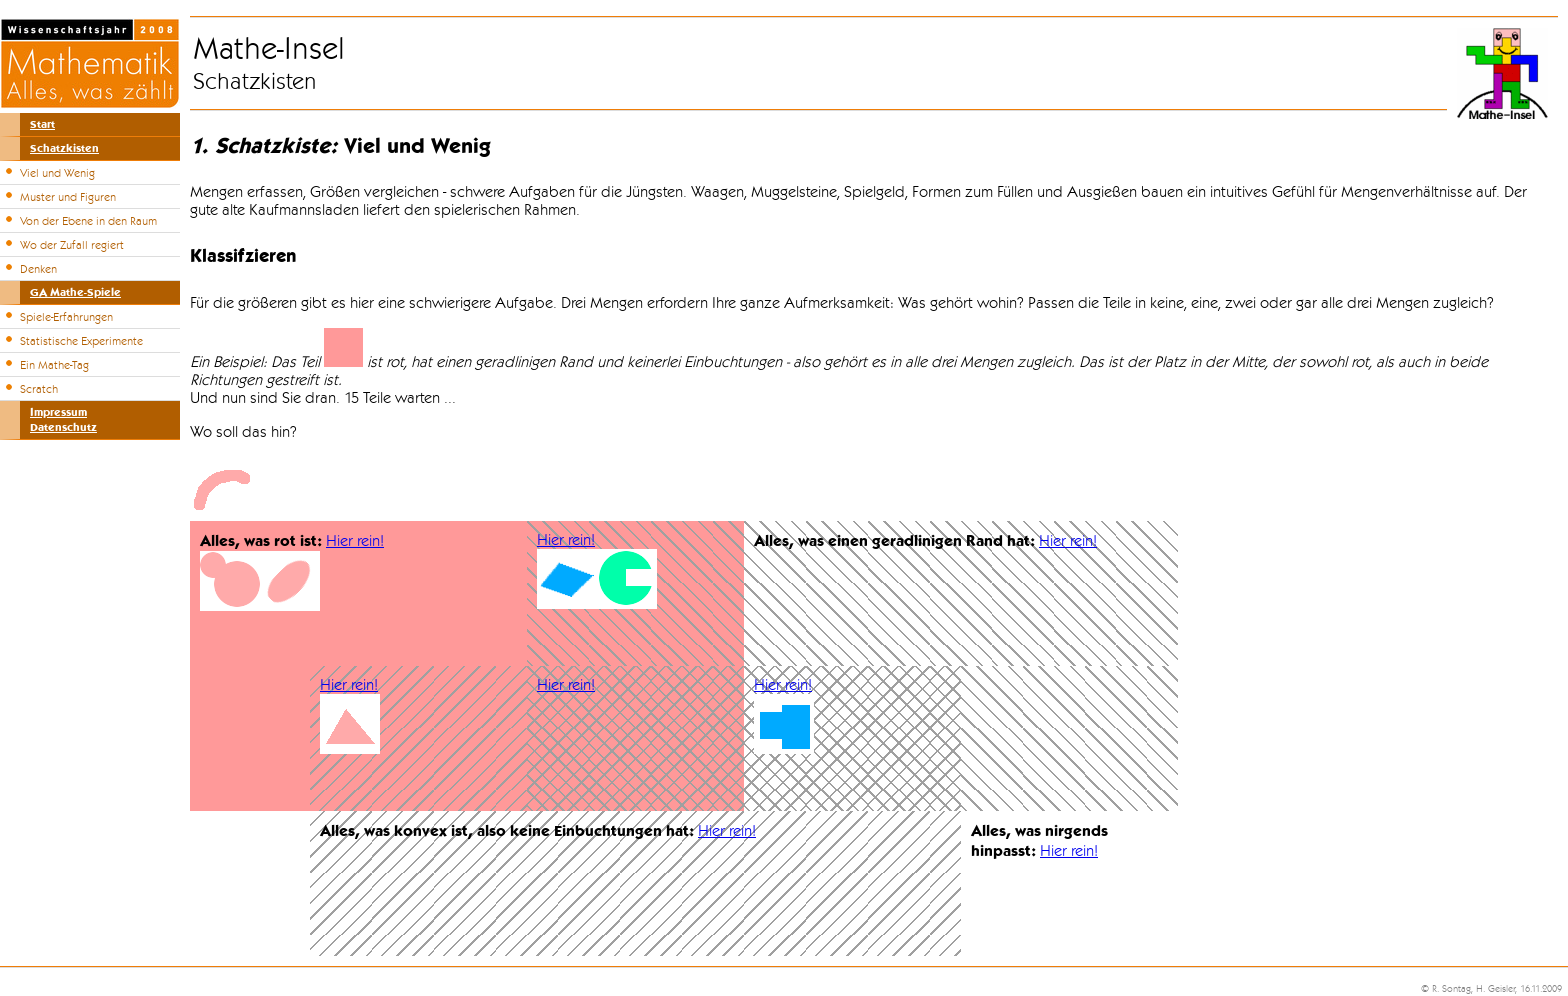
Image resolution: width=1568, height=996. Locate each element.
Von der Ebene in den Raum (88, 221)
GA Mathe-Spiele (75, 292)
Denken (38, 269)
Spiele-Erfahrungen (66, 317)
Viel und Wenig (57, 173)
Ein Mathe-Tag (54, 365)
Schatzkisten (64, 148)
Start (42, 124)
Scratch (39, 389)
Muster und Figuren (68, 197)
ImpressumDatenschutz (63, 420)
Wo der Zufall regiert (72, 245)
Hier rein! (355, 541)
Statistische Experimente (81, 341)
